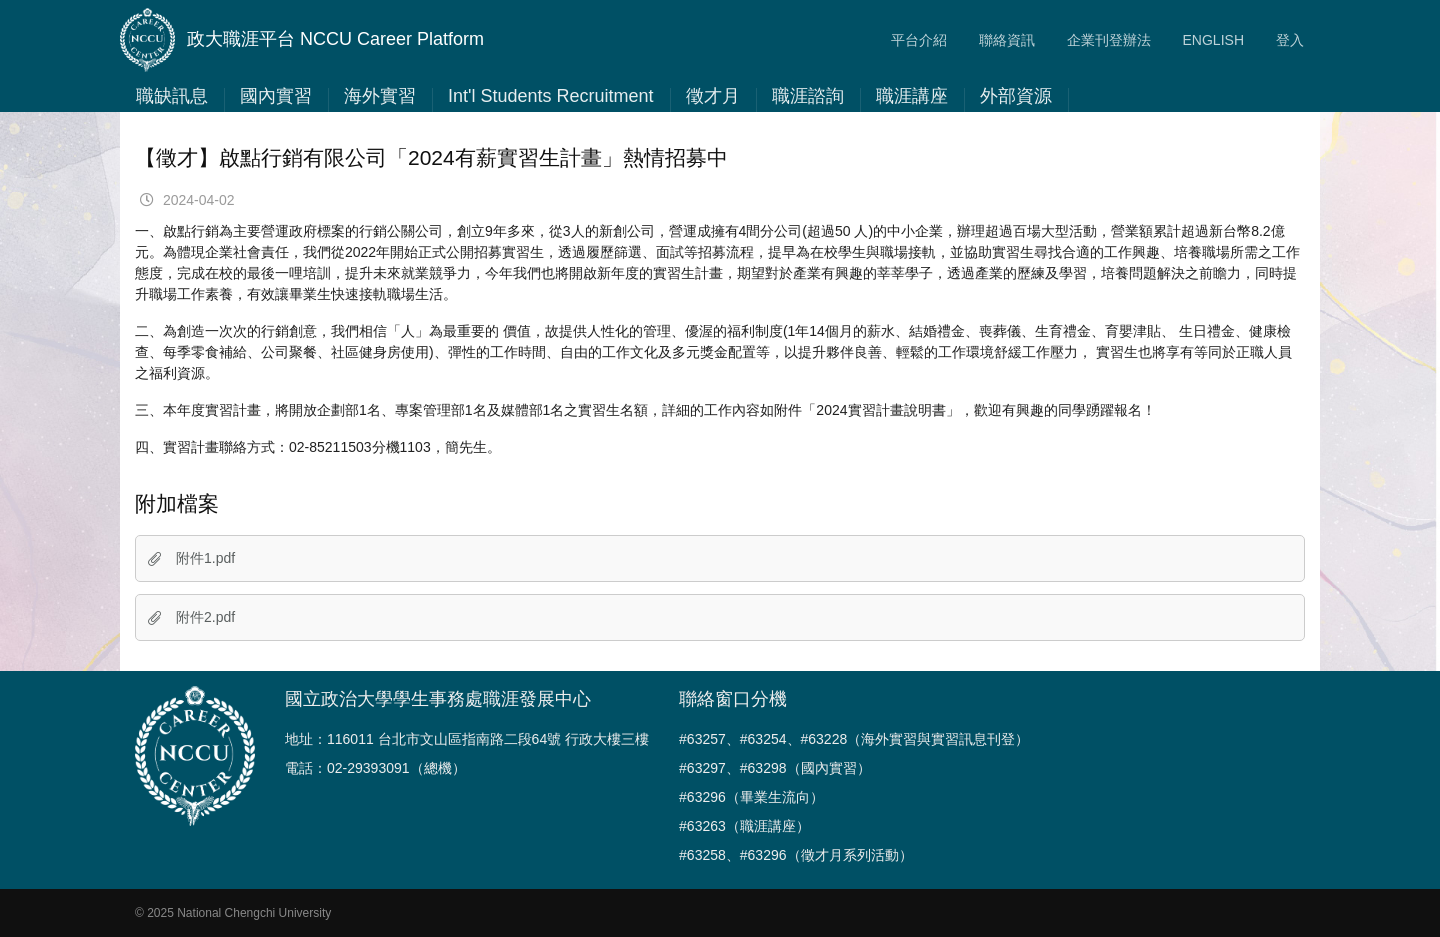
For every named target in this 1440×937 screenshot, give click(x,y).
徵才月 (713, 96)
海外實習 (380, 96)
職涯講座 (912, 96)
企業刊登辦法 (1109, 40)
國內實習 (276, 96)
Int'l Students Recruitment (551, 96)
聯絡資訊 (1007, 40)
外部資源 (1016, 96)
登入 (1290, 40)
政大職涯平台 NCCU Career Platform (302, 40)
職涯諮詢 (808, 96)
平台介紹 (919, 40)
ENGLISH (1213, 40)
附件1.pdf (191, 558)
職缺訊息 (172, 96)
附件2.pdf (191, 617)
